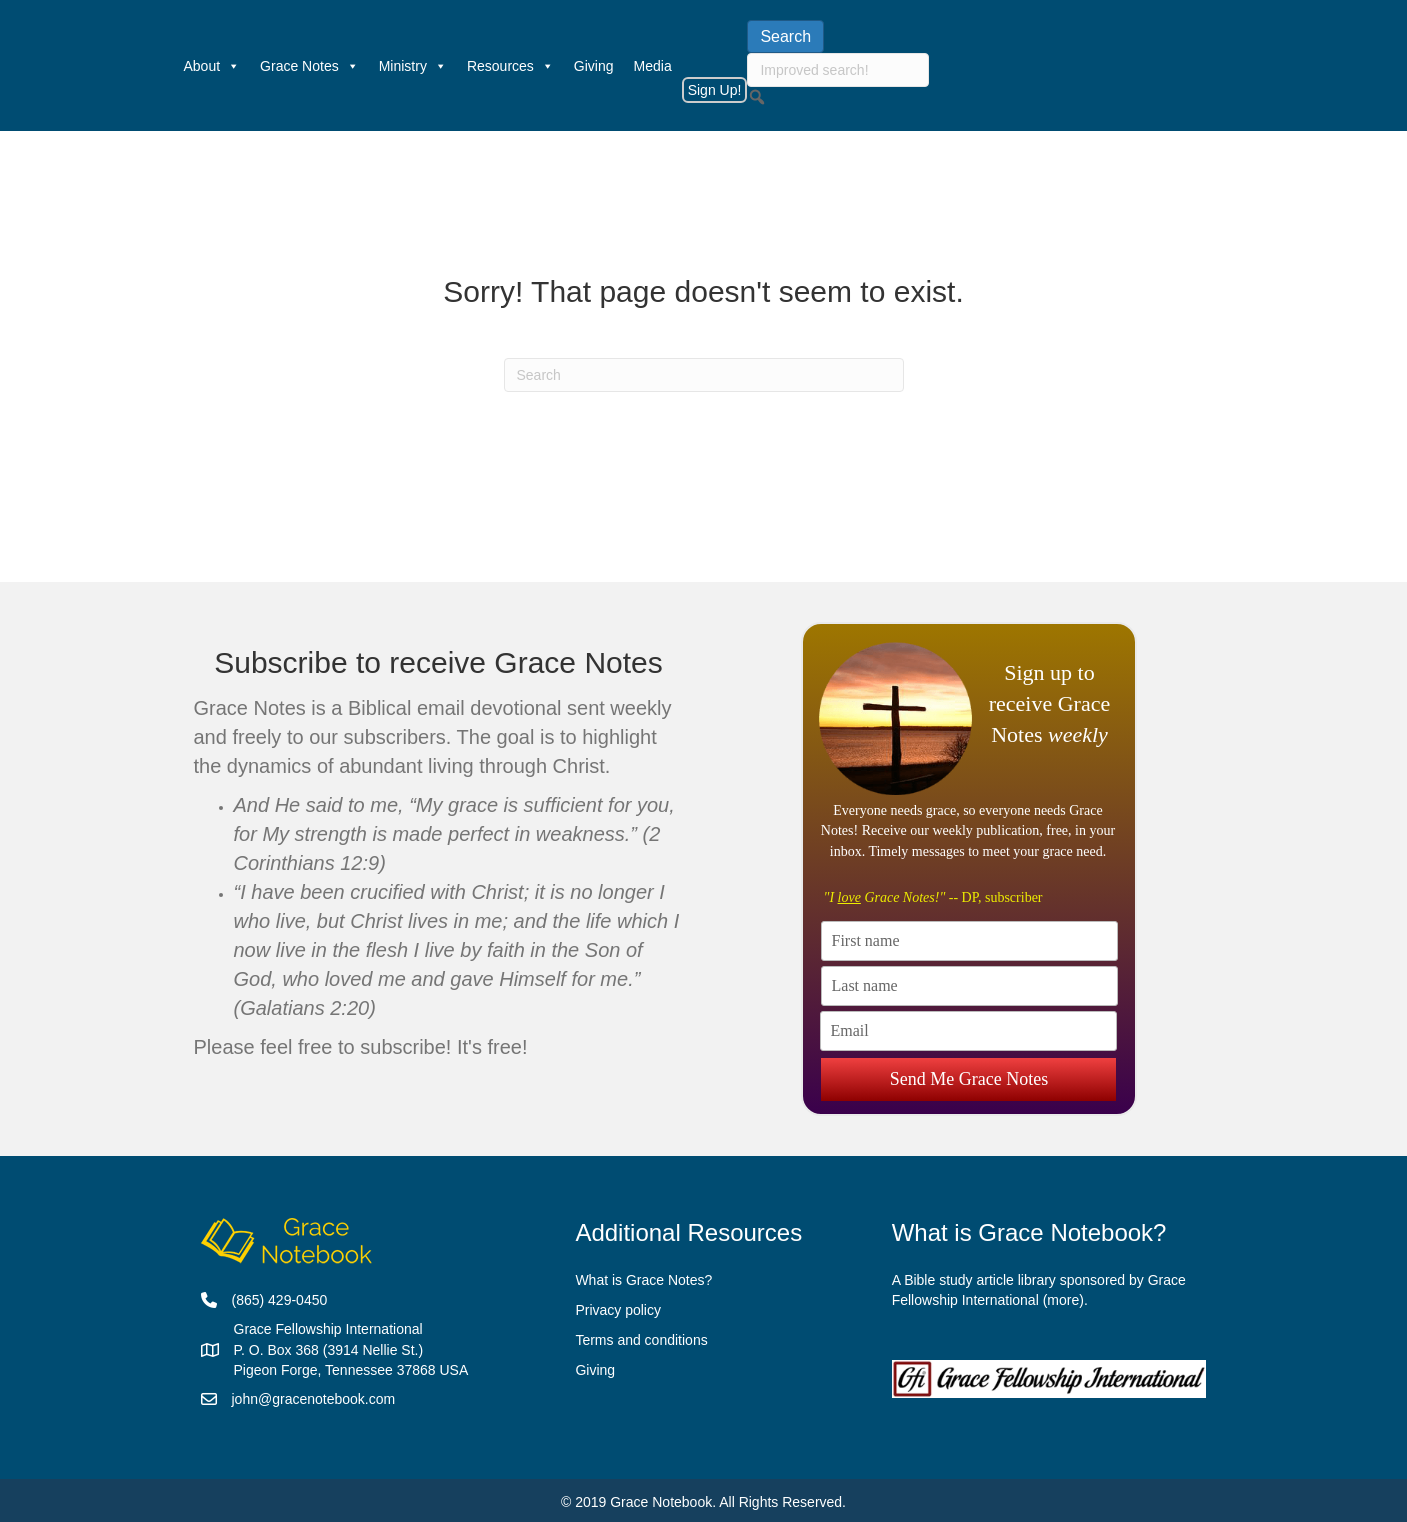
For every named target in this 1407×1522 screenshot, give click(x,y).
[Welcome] (164, 66)
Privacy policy (618, 1310)
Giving (594, 66)
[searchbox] (838, 70)
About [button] (212, 66)
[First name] (969, 941)
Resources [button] (510, 66)
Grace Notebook (661, 1502)
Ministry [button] (413, 66)
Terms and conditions (641, 1340)
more (1063, 1300)
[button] (757, 97)
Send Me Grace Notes (969, 1078)
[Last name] (969, 986)
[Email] (968, 1031)
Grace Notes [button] (309, 66)
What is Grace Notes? (643, 1280)
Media (653, 66)
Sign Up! (715, 90)
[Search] (704, 375)
